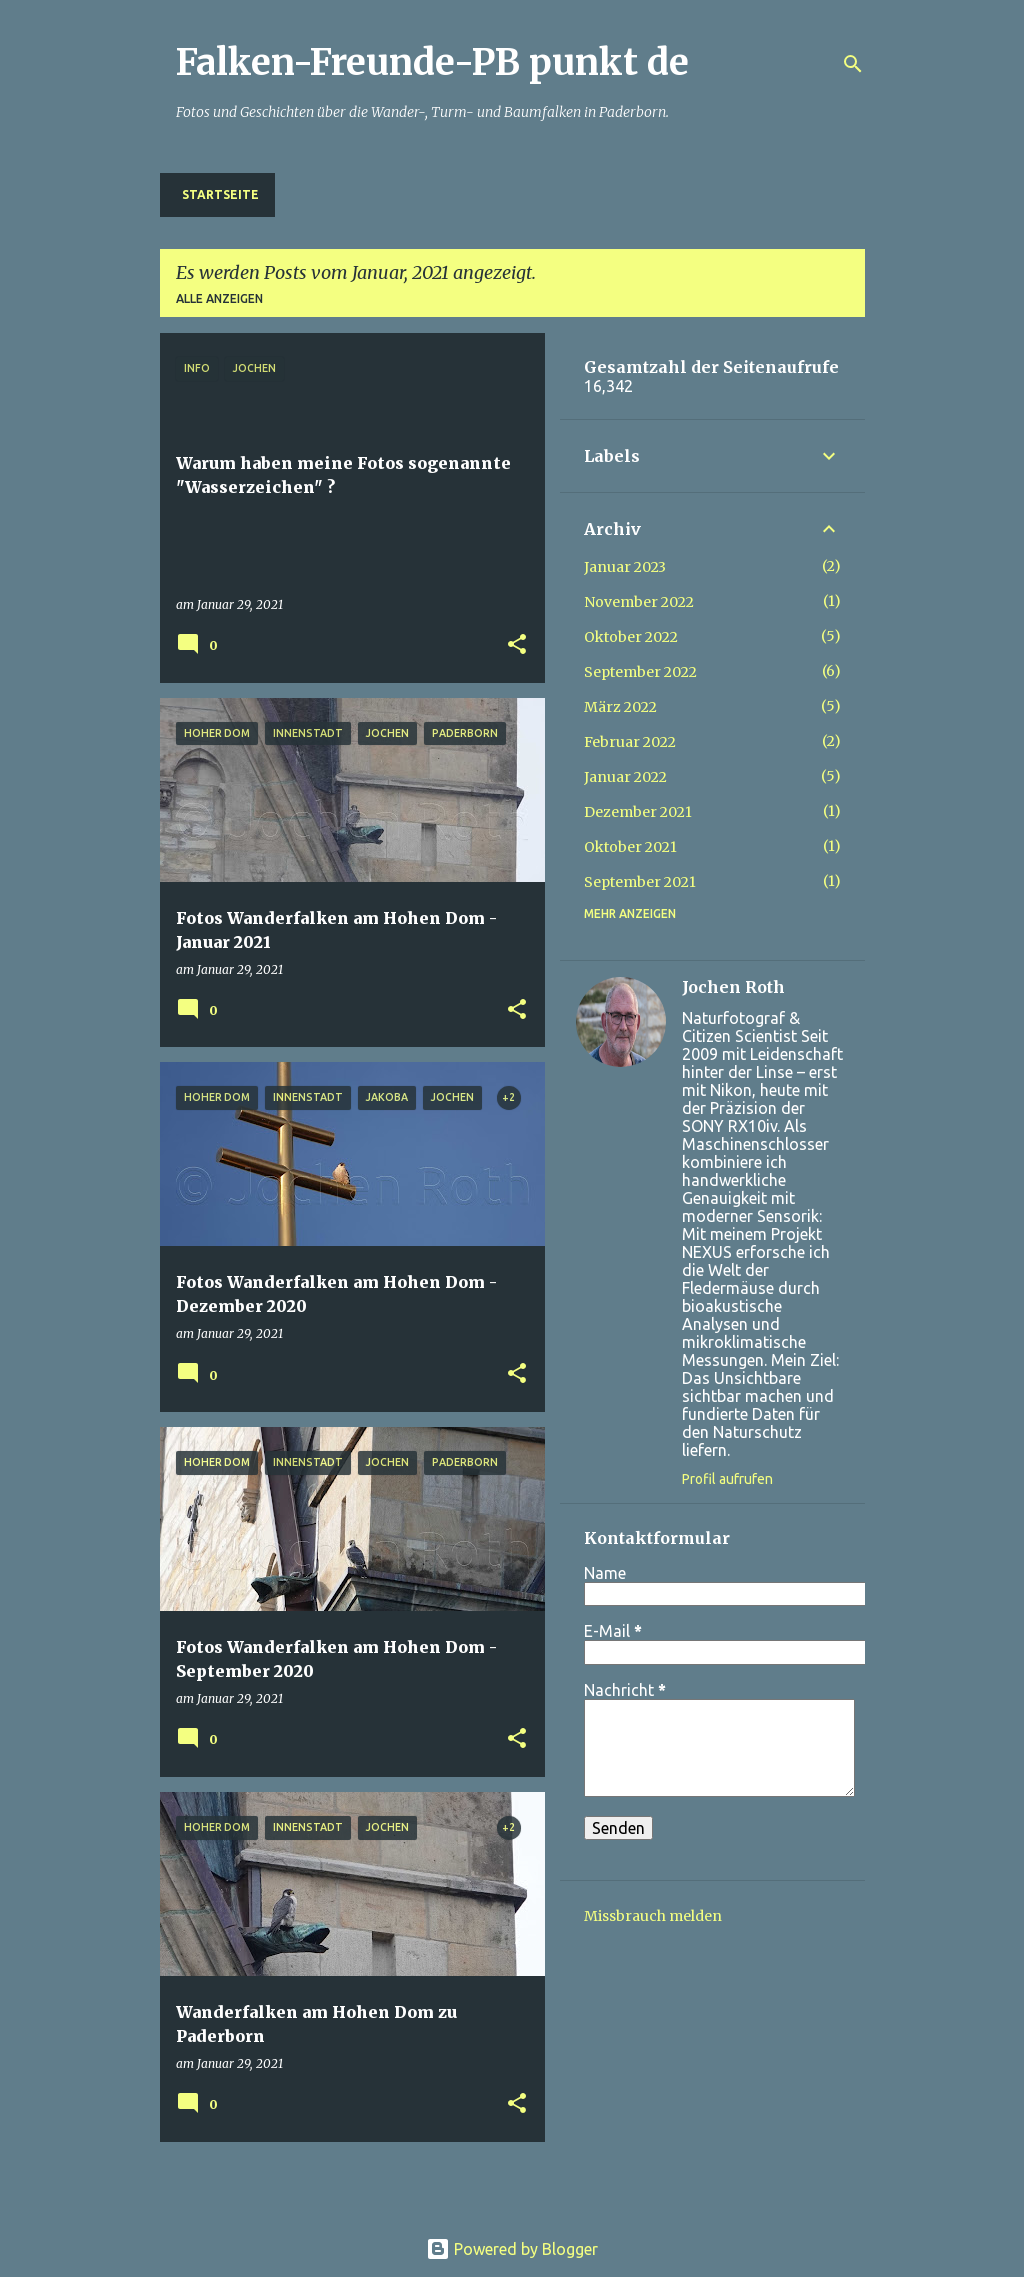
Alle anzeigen (219, 298)
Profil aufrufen (727, 1479)
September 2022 (640, 672)
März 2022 (620, 707)
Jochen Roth (733, 987)
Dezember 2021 (638, 812)
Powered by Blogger (512, 2249)
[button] (517, 645)
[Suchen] (853, 64)
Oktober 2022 (631, 637)
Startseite (220, 194)
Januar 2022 (625, 777)
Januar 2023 (625, 567)
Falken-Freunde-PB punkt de (432, 62)
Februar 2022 (630, 742)
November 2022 (639, 602)
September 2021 (640, 882)
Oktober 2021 (630, 847)
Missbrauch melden (653, 1916)
